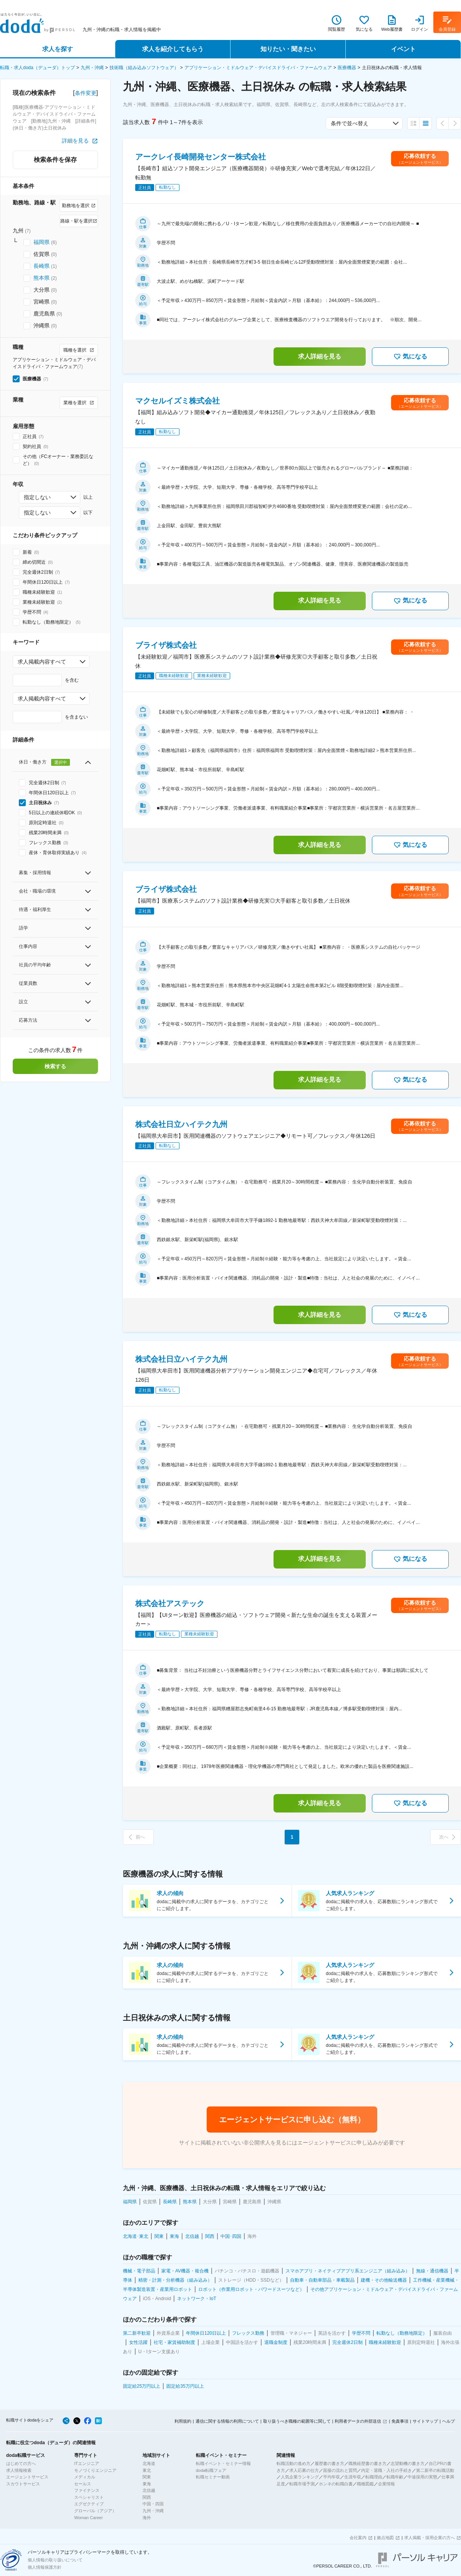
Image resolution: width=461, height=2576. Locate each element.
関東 (147, 2477)
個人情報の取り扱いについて (55, 2560)
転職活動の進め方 (293, 2463)
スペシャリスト (89, 2497)
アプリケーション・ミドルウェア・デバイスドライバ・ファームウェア (258, 67)
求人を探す (57, 49)
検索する (55, 1066)
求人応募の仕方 (304, 2470)
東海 (147, 2483)
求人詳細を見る (319, 356)
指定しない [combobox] (37, 497)
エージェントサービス (27, 2477)
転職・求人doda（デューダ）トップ (37, 67)
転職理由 (373, 2477)
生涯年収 (352, 2477)
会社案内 (358, 2537)
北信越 (149, 2490)
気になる (410, 356)
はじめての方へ (21, 2463)
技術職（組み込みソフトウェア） (144, 67)
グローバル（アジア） (95, 2510)
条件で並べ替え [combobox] (349, 123)
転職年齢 (394, 2477)
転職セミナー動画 (213, 2477)
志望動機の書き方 (408, 2463)
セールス (82, 2483)
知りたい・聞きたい (288, 49)
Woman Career (88, 2517)
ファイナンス (86, 2490)
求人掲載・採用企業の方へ (429, 2537)
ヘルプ (448, 2421)
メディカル (84, 2477)
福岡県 (41, 242)
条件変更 (85, 93)
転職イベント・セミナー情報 (223, 2463)
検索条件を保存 (55, 159)
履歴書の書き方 (329, 2463)
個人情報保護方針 (44, 2567)
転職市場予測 (302, 2483)
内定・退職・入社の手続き (386, 2470)
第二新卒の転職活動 (435, 2470)
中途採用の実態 (422, 2477)
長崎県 (41, 266)
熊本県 (41, 278)
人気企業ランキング (300, 2477)
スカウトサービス (23, 2483)
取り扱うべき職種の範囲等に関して (297, 2421)
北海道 (149, 2463)
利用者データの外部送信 (358, 2421)
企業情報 (386, 2483)
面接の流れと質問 (340, 2470)
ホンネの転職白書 (336, 2483)
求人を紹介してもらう (173, 49)
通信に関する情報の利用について (227, 2421)
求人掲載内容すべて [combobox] (42, 662)
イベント (403, 49)
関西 (147, 2497)
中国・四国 (153, 2503)
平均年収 (331, 2477)
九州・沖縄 (92, 67)
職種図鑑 (365, 2483)
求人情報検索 (19, 2470)
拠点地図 (385, 2537)
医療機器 (347, 67)
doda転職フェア (211, 2470)
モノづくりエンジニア (95, 2470)
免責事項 (399, 2421)
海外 (147, 2517)
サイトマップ (425, 2421)
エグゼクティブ (89, 2503)
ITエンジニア (86, 2463)
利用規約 (182, 2421)
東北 (147, 2470)
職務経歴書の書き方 (367, 2463)
